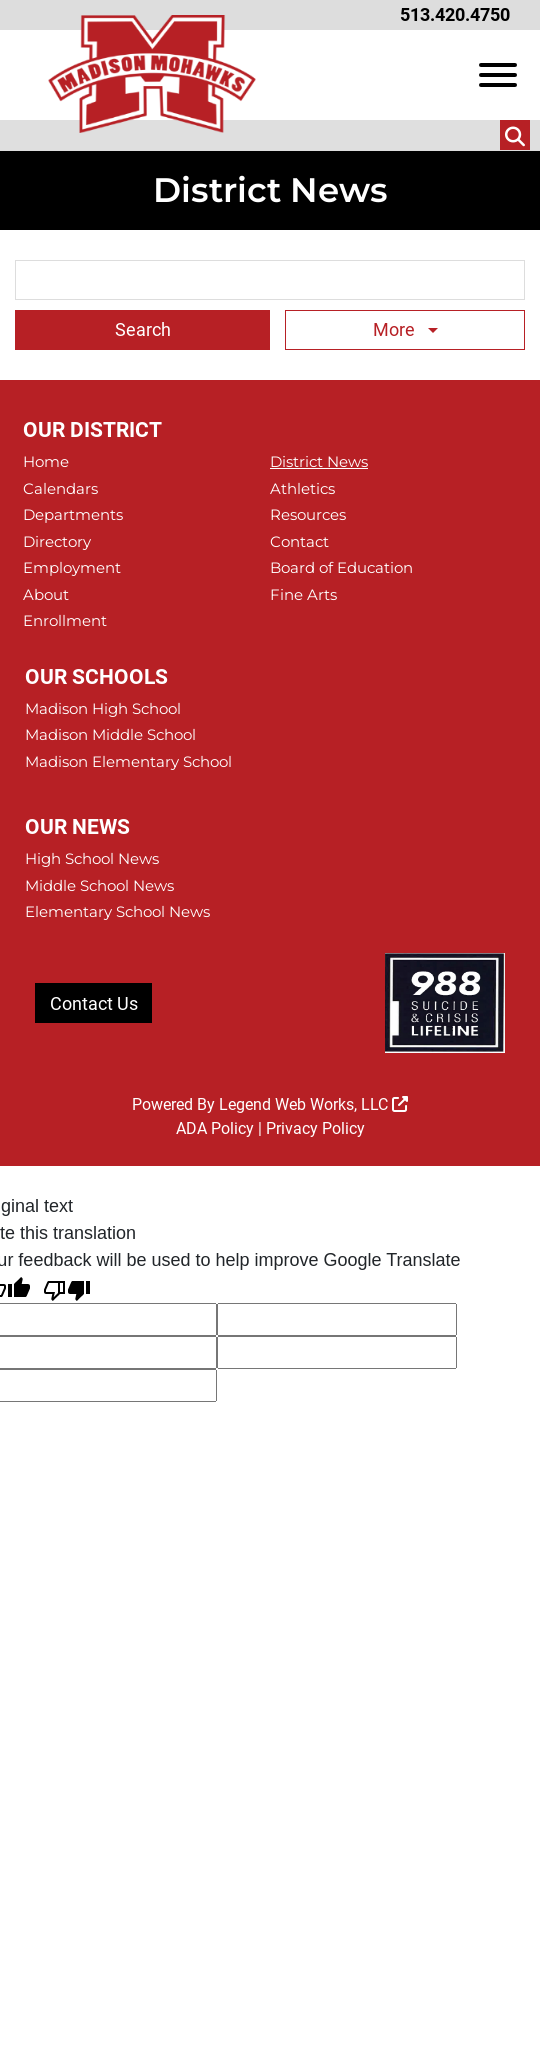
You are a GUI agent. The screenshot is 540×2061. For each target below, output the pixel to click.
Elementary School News (117, 911)
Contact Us (94, 1003)
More (396, 329)
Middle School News (99, 885)
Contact (299, 541)
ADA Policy (215, 1128)
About (46, 594)
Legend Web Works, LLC (313, 1104)
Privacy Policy (315, 1128)
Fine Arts (303, 594)
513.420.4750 (455, 14)
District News (319, 461)
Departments (73, 514)
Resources (308, 514)
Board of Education (341, 567)
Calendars (60, 488)
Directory (57, 541)
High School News (92, 858)
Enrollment (65, 620)
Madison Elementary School (128, 761)
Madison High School (103, 708)
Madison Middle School (110, 734)
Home (46, 461)
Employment (72, 567)
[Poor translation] (67, 1288)
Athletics (302, 488)
